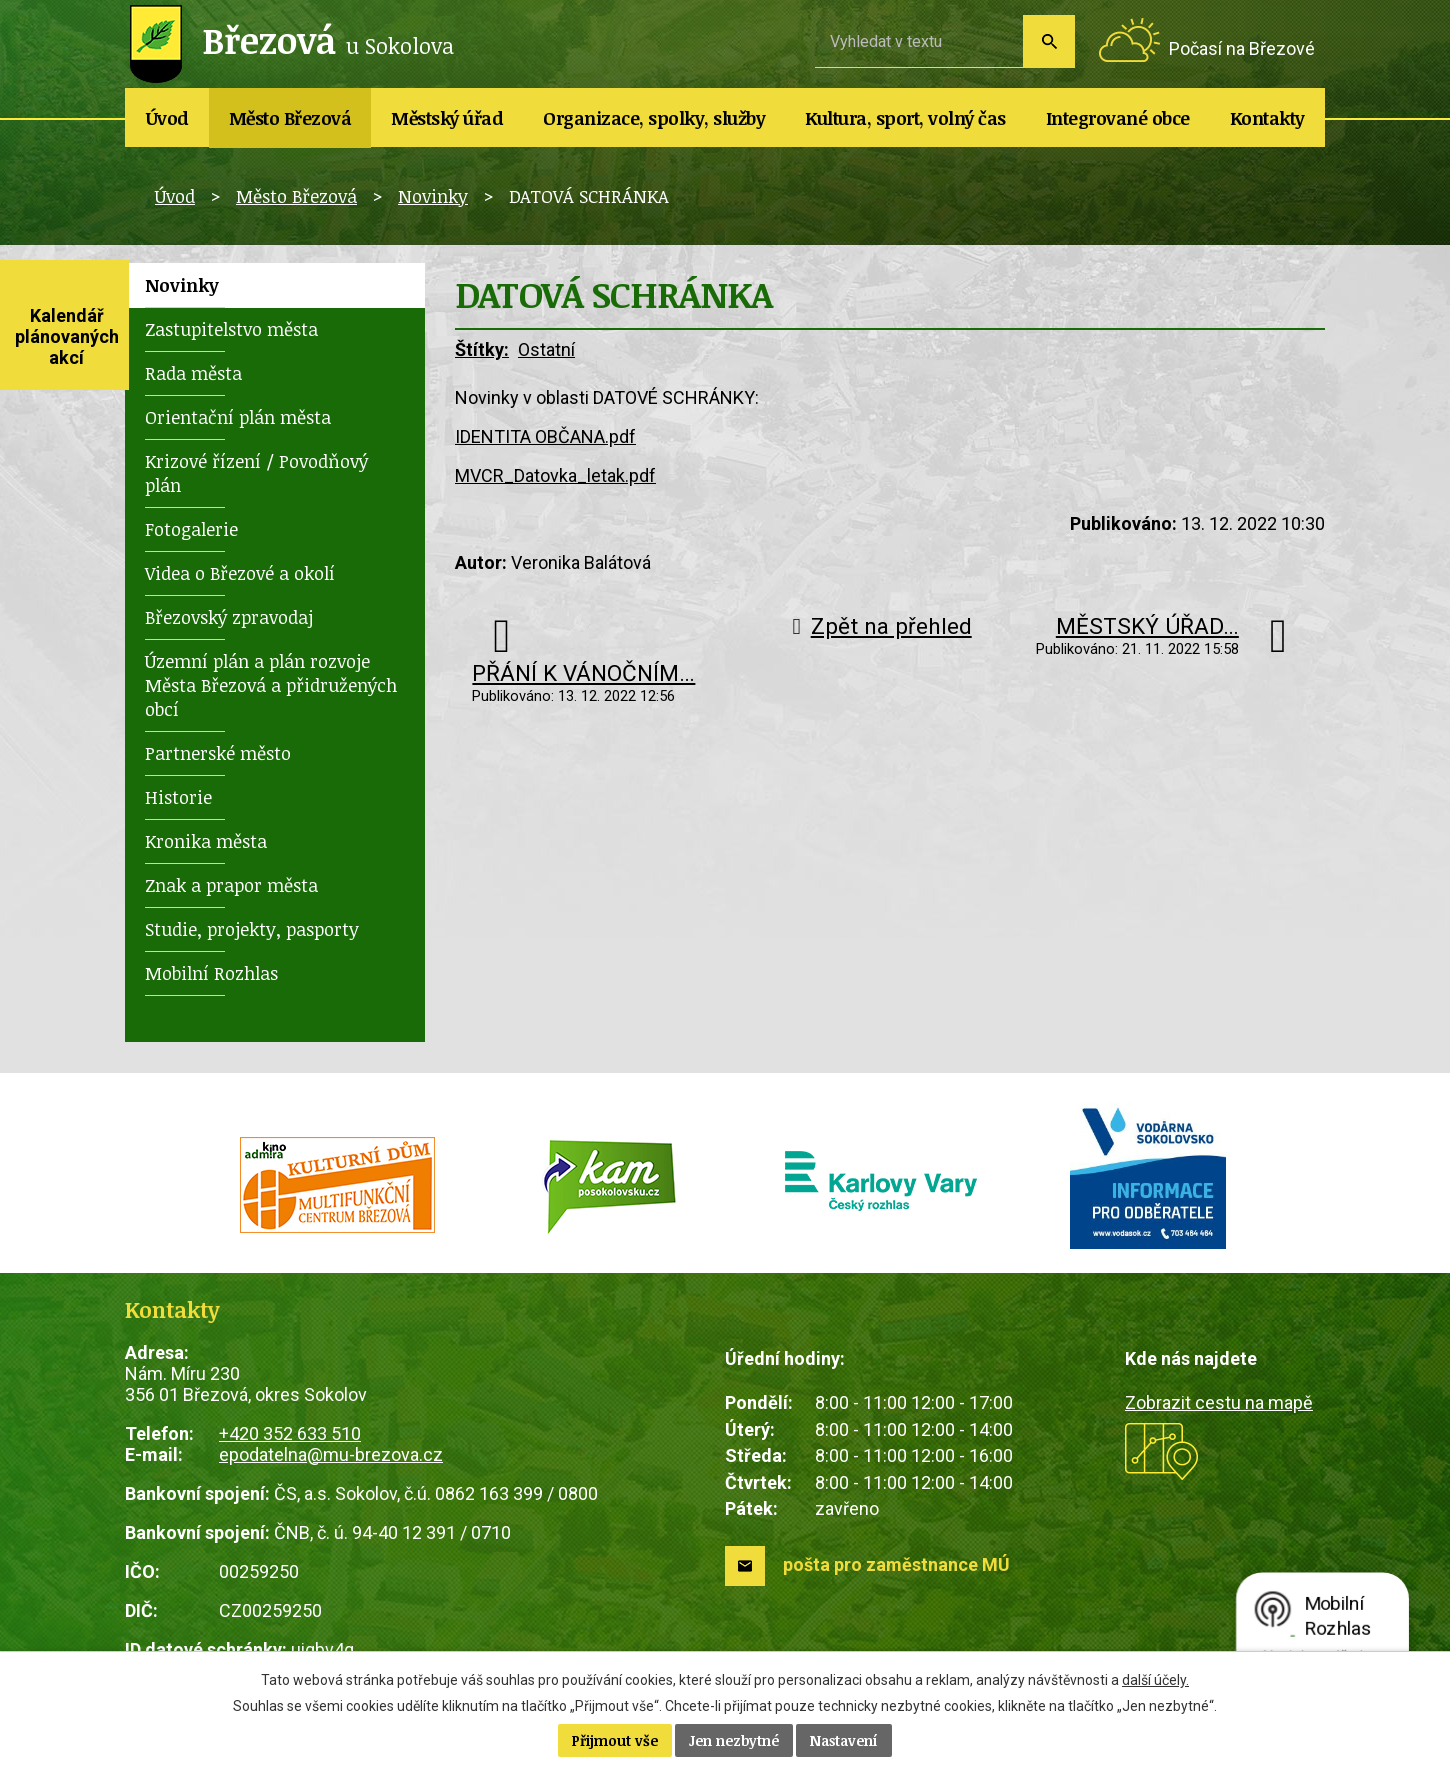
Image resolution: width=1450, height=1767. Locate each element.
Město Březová (290, 118)
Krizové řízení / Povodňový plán (256, 473)
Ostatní (546, 349)
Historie (178, 797)
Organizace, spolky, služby (654, 118)
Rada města (193, 373)
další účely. (1155, 1680)
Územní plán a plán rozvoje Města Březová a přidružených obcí (271, 685)
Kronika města (206, 841)
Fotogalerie (191, 529)
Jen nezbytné (734, 1740)
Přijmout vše (615, 1740)
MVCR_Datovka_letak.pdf (555, 475)
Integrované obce (1118, 118)
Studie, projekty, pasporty (252, 929)
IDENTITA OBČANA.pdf (545, 436)
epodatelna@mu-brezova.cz (331, 1454)
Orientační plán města (238, 417)
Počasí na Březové (1242, 48)
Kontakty (1267, 118)
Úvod (167, 118)
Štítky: (482, 349)
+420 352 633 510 (290, 1433)
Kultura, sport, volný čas (905, 118)
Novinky (433, 196)
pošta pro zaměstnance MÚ (896, 1564)
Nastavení (844, 1740)
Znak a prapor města (231, 885)
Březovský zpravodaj (229, 617)
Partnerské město (218, 753)
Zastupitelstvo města (231, 329)
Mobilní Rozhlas (211, 973)
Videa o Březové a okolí (240, 573)
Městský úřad (447, 118)
